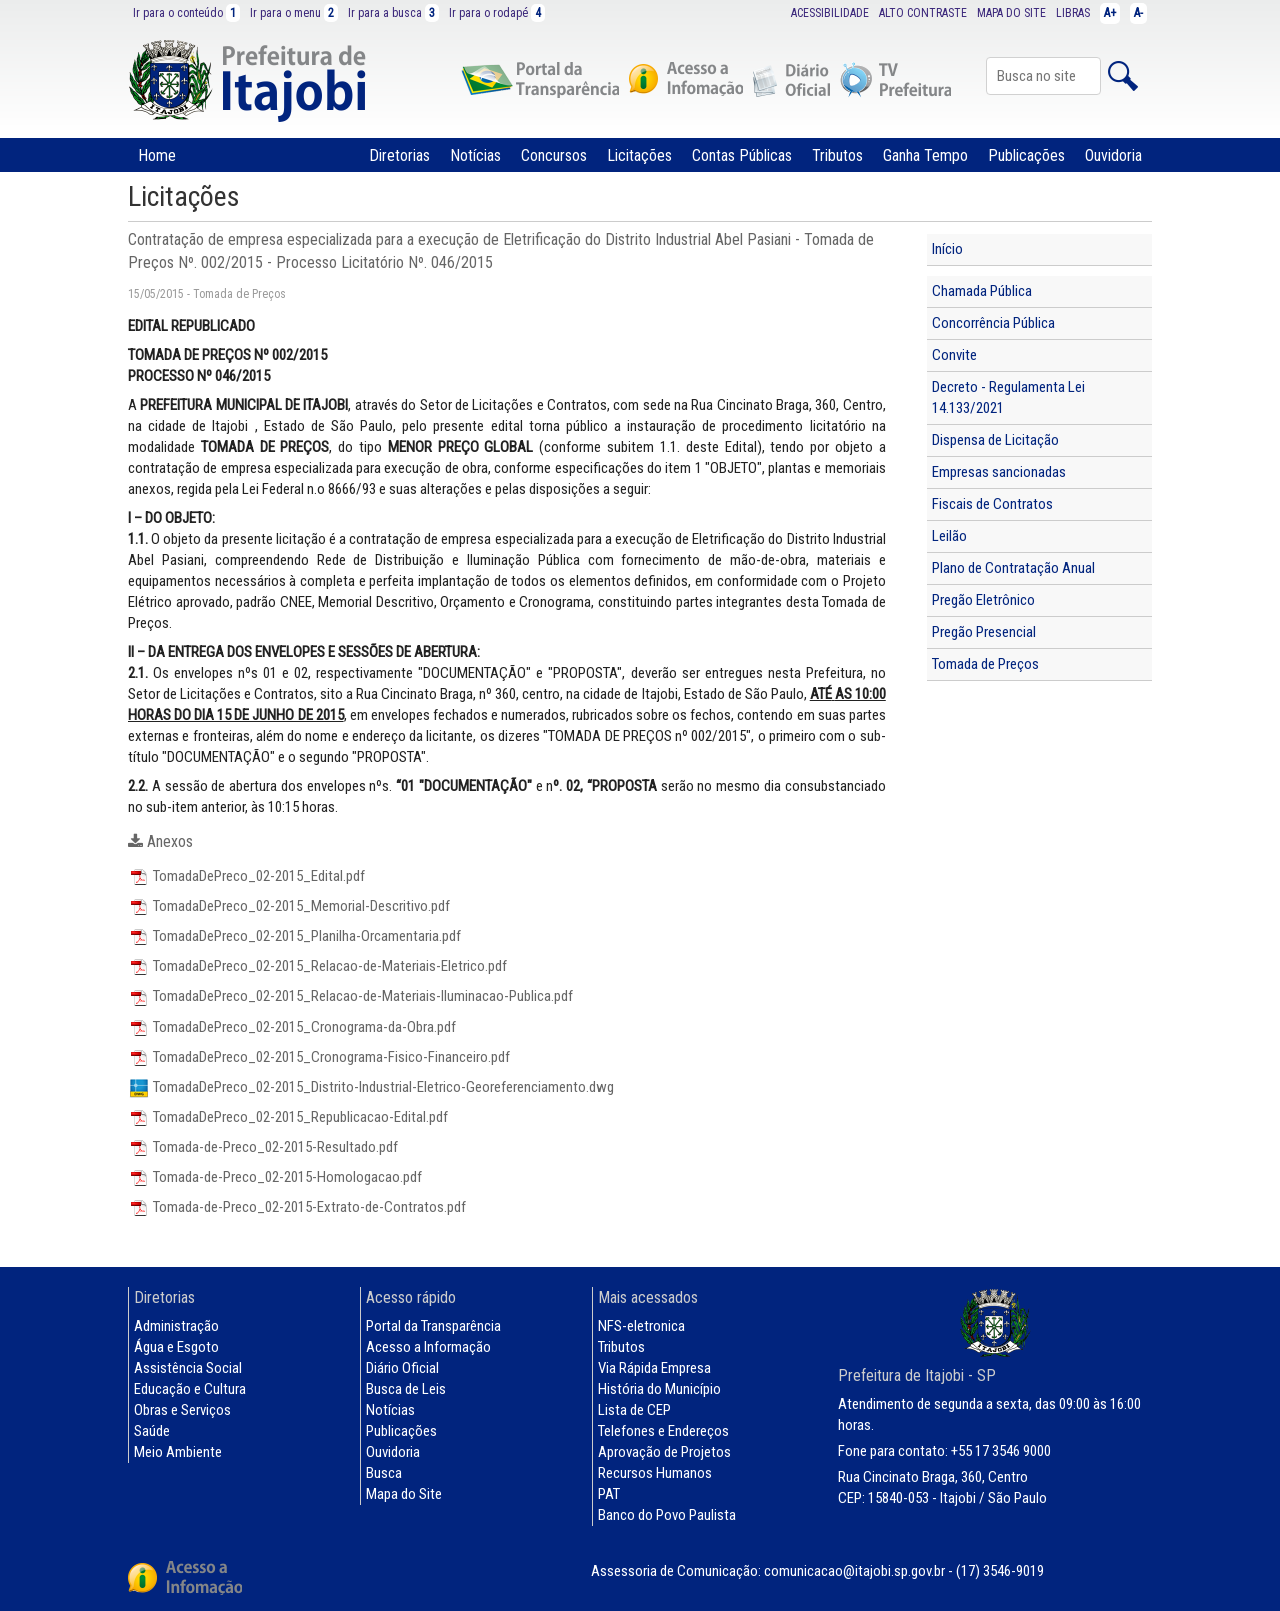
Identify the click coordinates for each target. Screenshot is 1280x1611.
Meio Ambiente (178, 1452)
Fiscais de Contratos (992, 504)
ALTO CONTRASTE (923, 13)
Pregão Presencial (984, 632)
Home (157, 155)
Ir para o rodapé (497, 13)
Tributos (837, 155)
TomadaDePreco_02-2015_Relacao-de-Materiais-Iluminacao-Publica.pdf (350, 996)
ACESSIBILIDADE (830, 13)
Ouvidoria (1113, 155)
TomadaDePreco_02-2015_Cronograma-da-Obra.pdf (292, 1027)
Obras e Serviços (182, 1410)
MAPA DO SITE (1011, 13)
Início (947, 249)
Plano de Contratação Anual (1013, 568)
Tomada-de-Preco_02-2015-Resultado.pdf (263, 1147)
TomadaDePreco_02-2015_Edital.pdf (246, 876)
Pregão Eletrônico (983, 600)
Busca (384, 1473)
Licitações (639, 155)
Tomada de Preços (985, 664)
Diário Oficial (402, 1368)
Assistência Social (188, 1368)
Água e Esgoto (176, 1347)
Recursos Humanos (655, 1473)
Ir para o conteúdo (186, 13)
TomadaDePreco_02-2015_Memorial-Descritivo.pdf (289, 906)
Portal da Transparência (433, 1326)
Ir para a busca (393, 13)
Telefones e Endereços (663, 1431)
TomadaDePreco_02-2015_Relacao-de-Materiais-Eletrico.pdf (317, 966)
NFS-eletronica (641, 1326)
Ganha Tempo (925, 155)
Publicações (1026, 155)
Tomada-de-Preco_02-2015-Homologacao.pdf (275, 1177)
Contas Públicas (742, 155)
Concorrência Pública (993, 323)
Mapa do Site (404, 1494)
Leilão (949, 536)
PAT (609, 1494)
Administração (176, 1326)
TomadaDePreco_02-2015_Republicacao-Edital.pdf (288, 1117)
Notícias (475, 155)
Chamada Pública (982, 291)
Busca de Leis (406, 1389)
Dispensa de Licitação (995, 440)
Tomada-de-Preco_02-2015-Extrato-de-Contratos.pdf (297, 1207)
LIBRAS (1073, 13)
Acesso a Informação (428, 1347)
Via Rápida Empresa (654, 1368)
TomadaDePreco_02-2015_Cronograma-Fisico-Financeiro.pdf (319, 1057)
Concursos (554, 155)
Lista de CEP (634, 1410)
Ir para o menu (294, 13)
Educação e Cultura (190, 1389)
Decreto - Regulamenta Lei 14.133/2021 (1008, 397)
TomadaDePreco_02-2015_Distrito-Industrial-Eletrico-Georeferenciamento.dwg (371, 1087)
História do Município (659, 1389)
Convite (954, 355)
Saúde (152, 1431)
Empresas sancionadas (999, 472)
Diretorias (399, 155)
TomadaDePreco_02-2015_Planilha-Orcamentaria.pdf (294, 936)
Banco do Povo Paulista (667, 1515)
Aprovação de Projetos (664, 1452)
